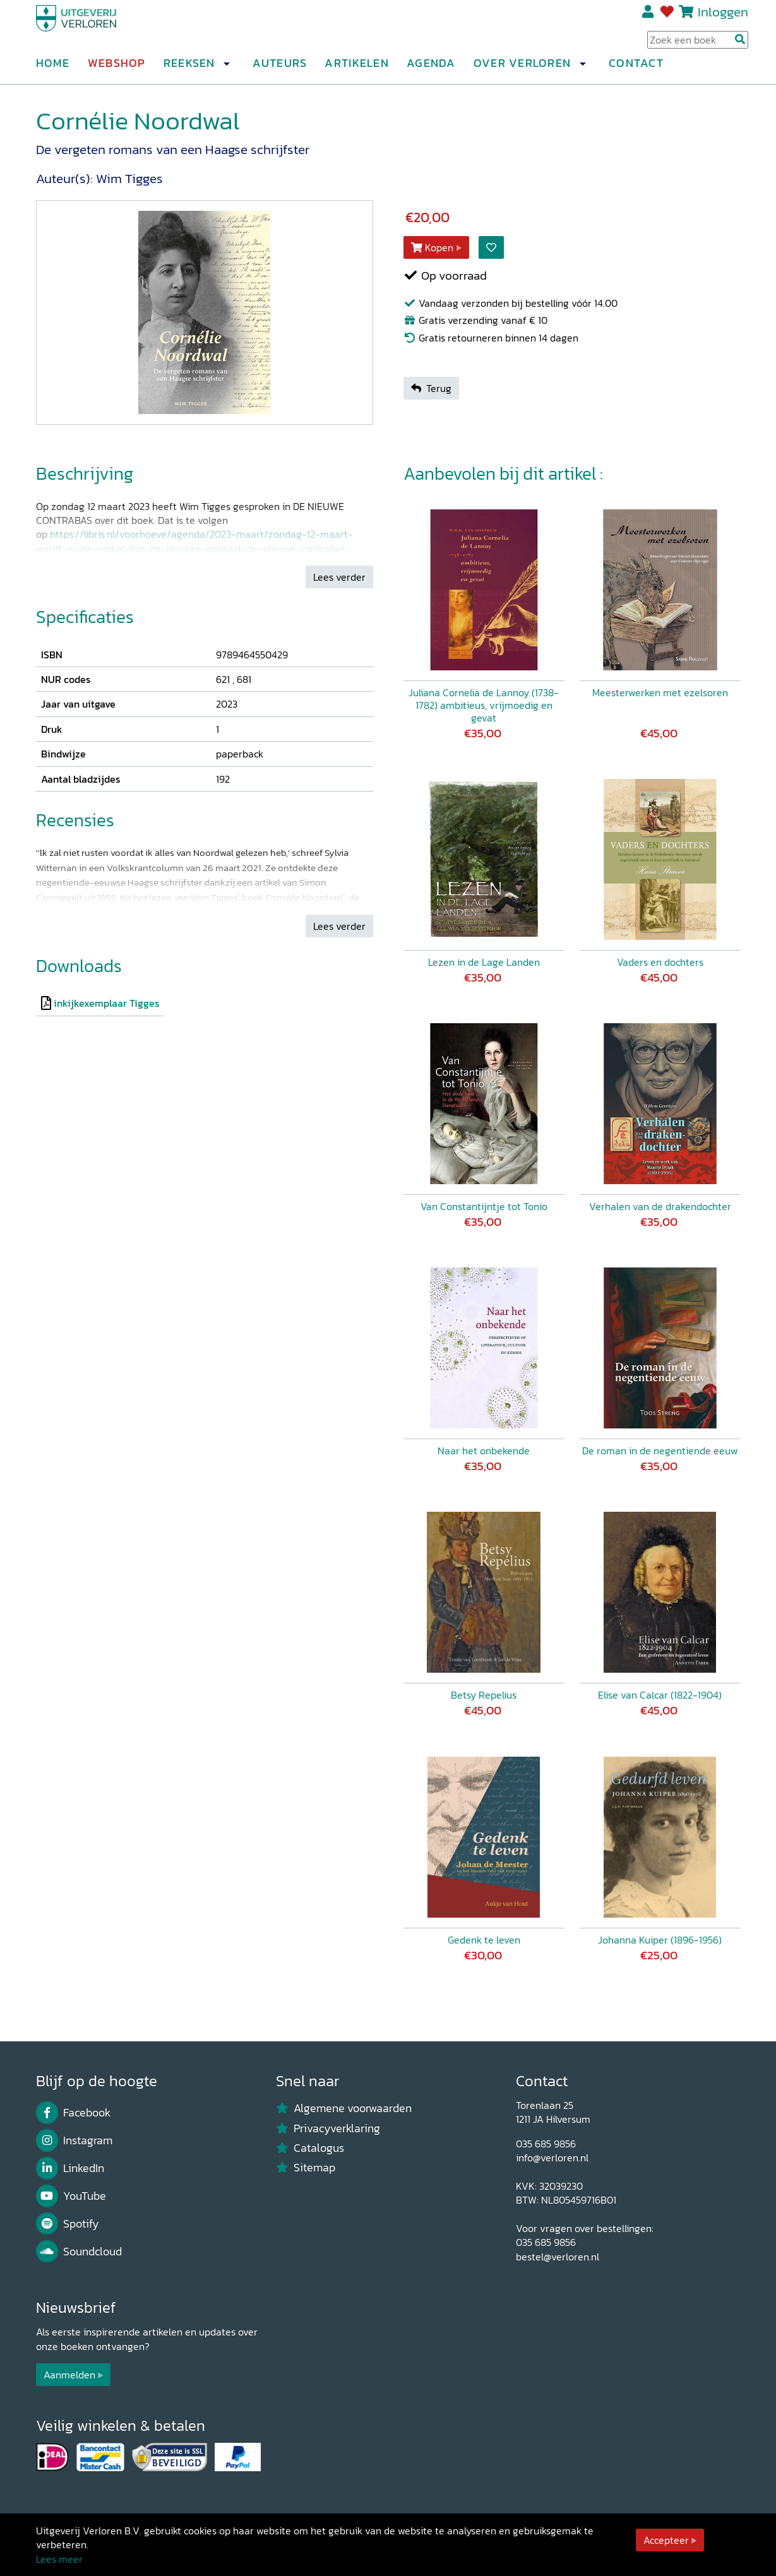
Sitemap (306, 2167)
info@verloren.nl (552, 2157)
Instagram (74, 2140)
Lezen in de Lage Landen (484, 962)
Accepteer (666, 2540)
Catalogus (310, 2148)
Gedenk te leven (484, 1939)
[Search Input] (697, 45)
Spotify (68, 2224)
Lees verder (339, 577)
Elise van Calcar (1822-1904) (660, 1694)
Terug (431, 388)
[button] (226, 69)
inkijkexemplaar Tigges (106, 1003)
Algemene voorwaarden (344, 2108)
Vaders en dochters (660, 962)
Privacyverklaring (328, 2128)
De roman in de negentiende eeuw (660, 1450)
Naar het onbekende (484, 1450)
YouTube (71, 2196)
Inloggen (723, 17)
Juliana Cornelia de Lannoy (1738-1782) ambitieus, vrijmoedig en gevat (484, 705)
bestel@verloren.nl (557, 2256)
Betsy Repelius (483, 1694)
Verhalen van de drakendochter (660, 1206)
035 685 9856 (546, 2143)
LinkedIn (70, 2168)
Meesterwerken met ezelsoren (660, 692)
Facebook (73, 2112)
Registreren (648, 17)
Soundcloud (79, 2251)
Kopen (432, 247)
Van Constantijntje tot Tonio (484, 1206)
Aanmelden (69, 2374)
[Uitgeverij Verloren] (96, 28)
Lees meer (59, 2559)
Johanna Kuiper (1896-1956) (660, 1939)
